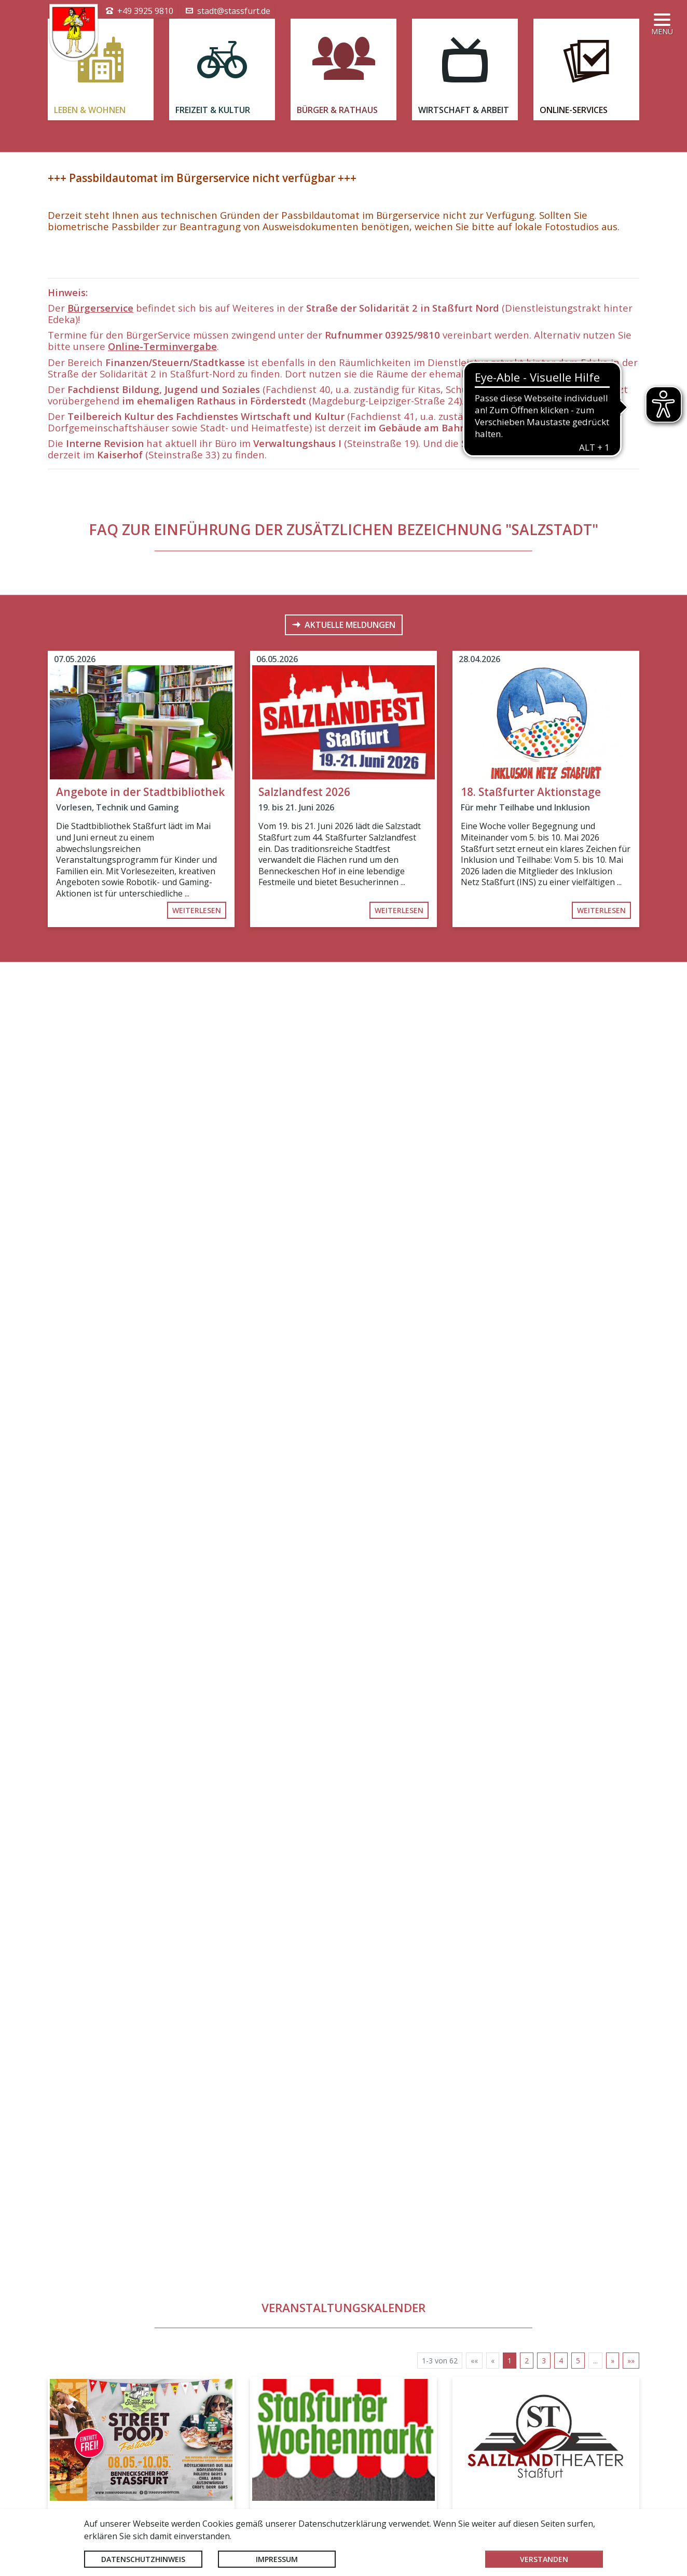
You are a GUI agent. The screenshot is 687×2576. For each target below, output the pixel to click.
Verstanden (544, 2559)
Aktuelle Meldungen (350, 972)
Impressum (277, 2559)
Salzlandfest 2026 (304, 1139)
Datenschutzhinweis (143, 2559)
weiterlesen (196, 1258)
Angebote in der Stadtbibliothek (140, 1139)
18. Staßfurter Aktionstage (531, 1139)
